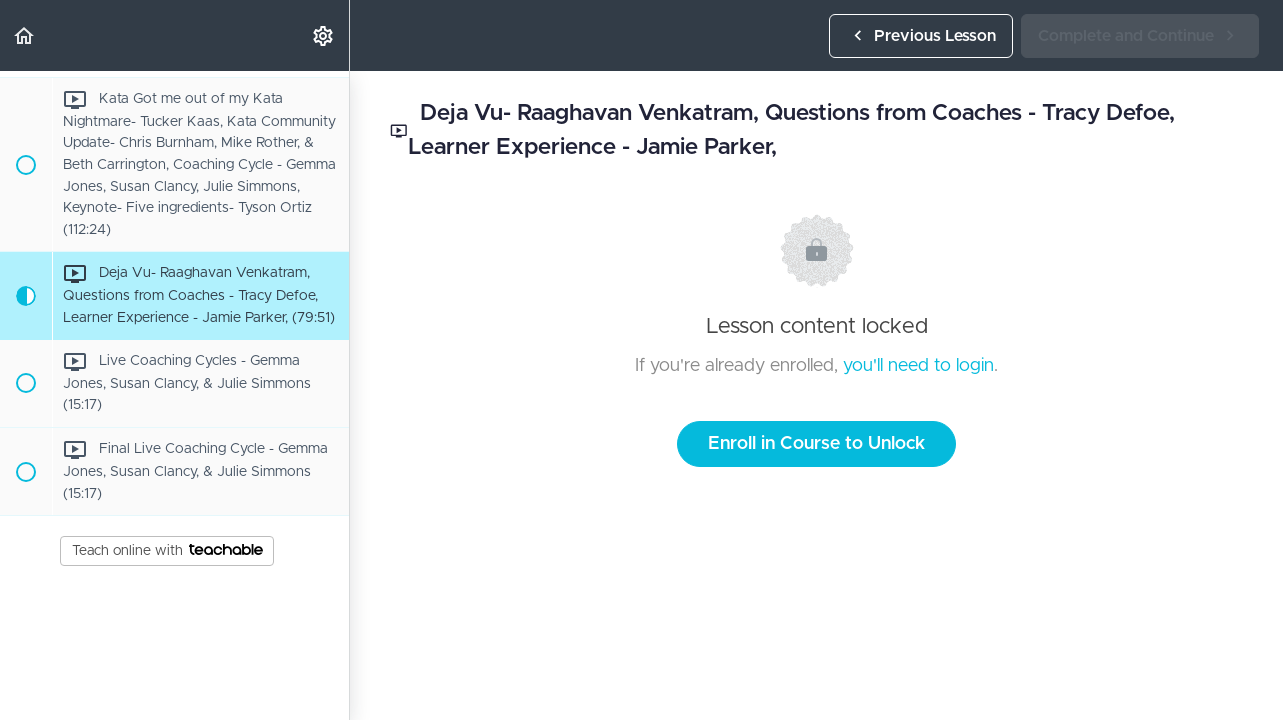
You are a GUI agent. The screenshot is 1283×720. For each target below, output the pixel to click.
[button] (25, 35)
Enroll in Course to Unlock (816, 444)
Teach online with (167, 551)
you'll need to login (918, 366)
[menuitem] (324, 35)
